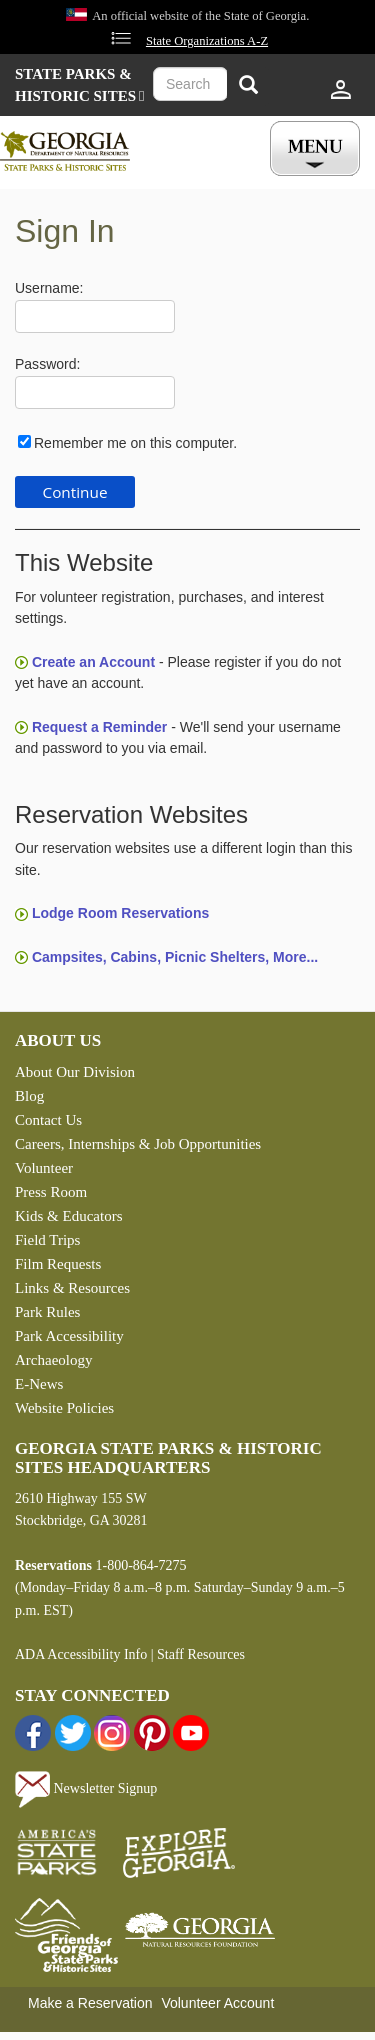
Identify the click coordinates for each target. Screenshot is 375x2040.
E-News (39, 1384)
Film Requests (58, 1264)
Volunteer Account (217, 2003)
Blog (29, 1096)
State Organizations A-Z (207, 41)
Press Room (51, 1192)
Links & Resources (72, 1288)
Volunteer (44, 1168)
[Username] (95, 316)
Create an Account (93, 662)
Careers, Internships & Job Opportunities (138, 1144)
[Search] (248, 86)
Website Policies (64, 1408)
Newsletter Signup (86, 1788)
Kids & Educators (68, 1216)
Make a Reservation (90, 2003)
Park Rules (47, 1312)
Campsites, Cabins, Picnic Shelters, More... (175, 957)
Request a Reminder (99, 727)
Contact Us (48, 1120)
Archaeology (53, 1360)
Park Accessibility (69, 1336)
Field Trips (47, 1240)
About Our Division (75, 1072)
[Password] (95, 392)
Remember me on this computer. (135, 443)
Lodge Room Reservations (120, 913)
